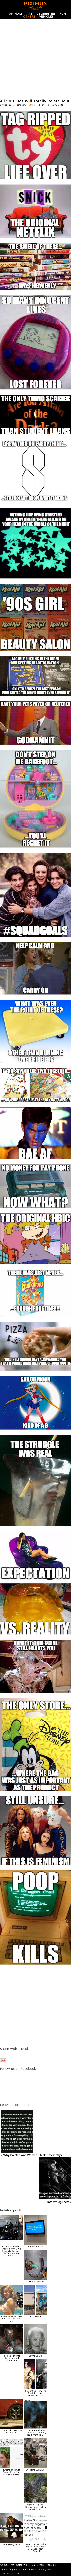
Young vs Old (35, 2355)
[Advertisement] (35, 59)
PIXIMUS (35, 3)
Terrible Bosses (36, 2246)
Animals (16, 13)
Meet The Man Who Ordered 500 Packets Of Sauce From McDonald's (36, 2547)
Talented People (35, 2281)
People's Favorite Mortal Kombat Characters (11, 2358)
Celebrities (46, 13)
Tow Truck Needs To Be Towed (11, 2431)
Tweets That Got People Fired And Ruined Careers (11, 2472)
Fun (63, 13)
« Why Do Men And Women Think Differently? (31, 2155)
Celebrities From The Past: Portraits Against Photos (35, 2393)
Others (29, 16)
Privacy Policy (45, 2569)
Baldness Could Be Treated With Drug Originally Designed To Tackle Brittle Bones (11, 2251)
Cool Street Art (35, 2316)
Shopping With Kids (36, 2469)
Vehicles (46, 16)
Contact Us (5, 2569)
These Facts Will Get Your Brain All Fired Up (11, 2318)
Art (30, 13)
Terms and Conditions (25, 2569)
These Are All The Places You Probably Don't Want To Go (35, 2432)
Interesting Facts (58, 2202)
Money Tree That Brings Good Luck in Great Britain (35, 2506)
